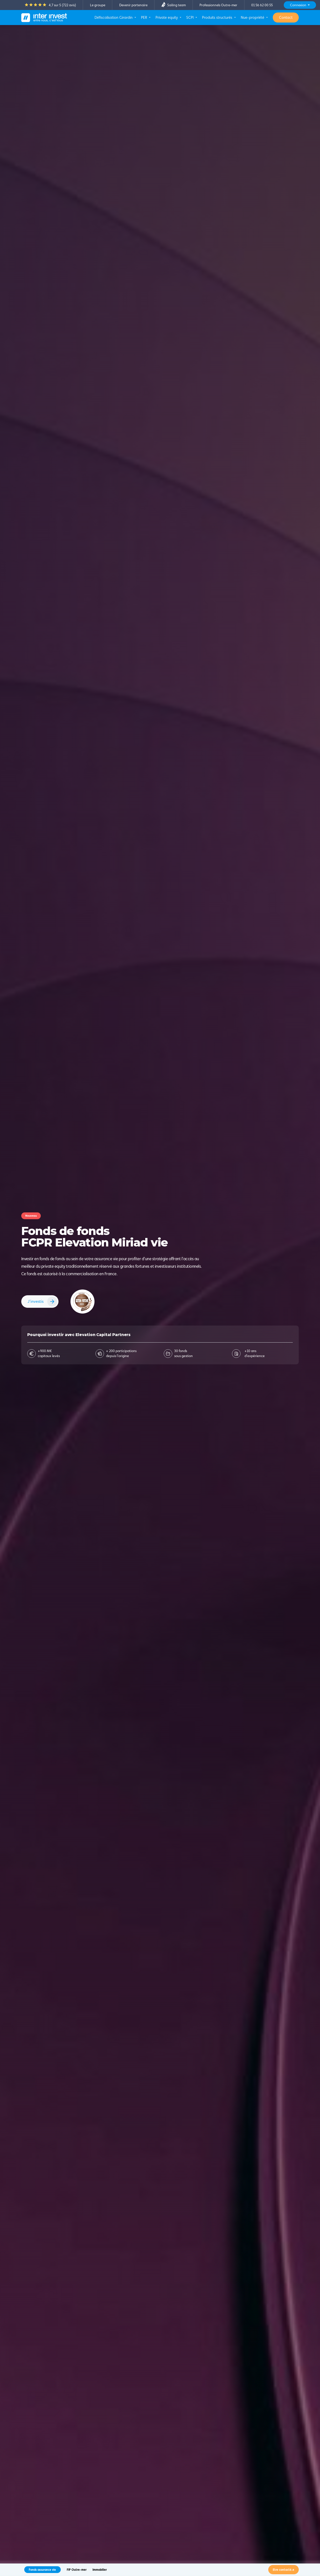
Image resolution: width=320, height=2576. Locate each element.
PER (144, 17)
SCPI (190, 17)
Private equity (167, 17)
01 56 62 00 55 (262, 5)
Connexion (298, 5)
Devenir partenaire (133, 5)
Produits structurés (217, 17)
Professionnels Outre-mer (218, 5)
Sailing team (173, 5)
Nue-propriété (253, 17)
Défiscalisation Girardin (114, 17)
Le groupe (97, 5)
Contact (285, 17)
